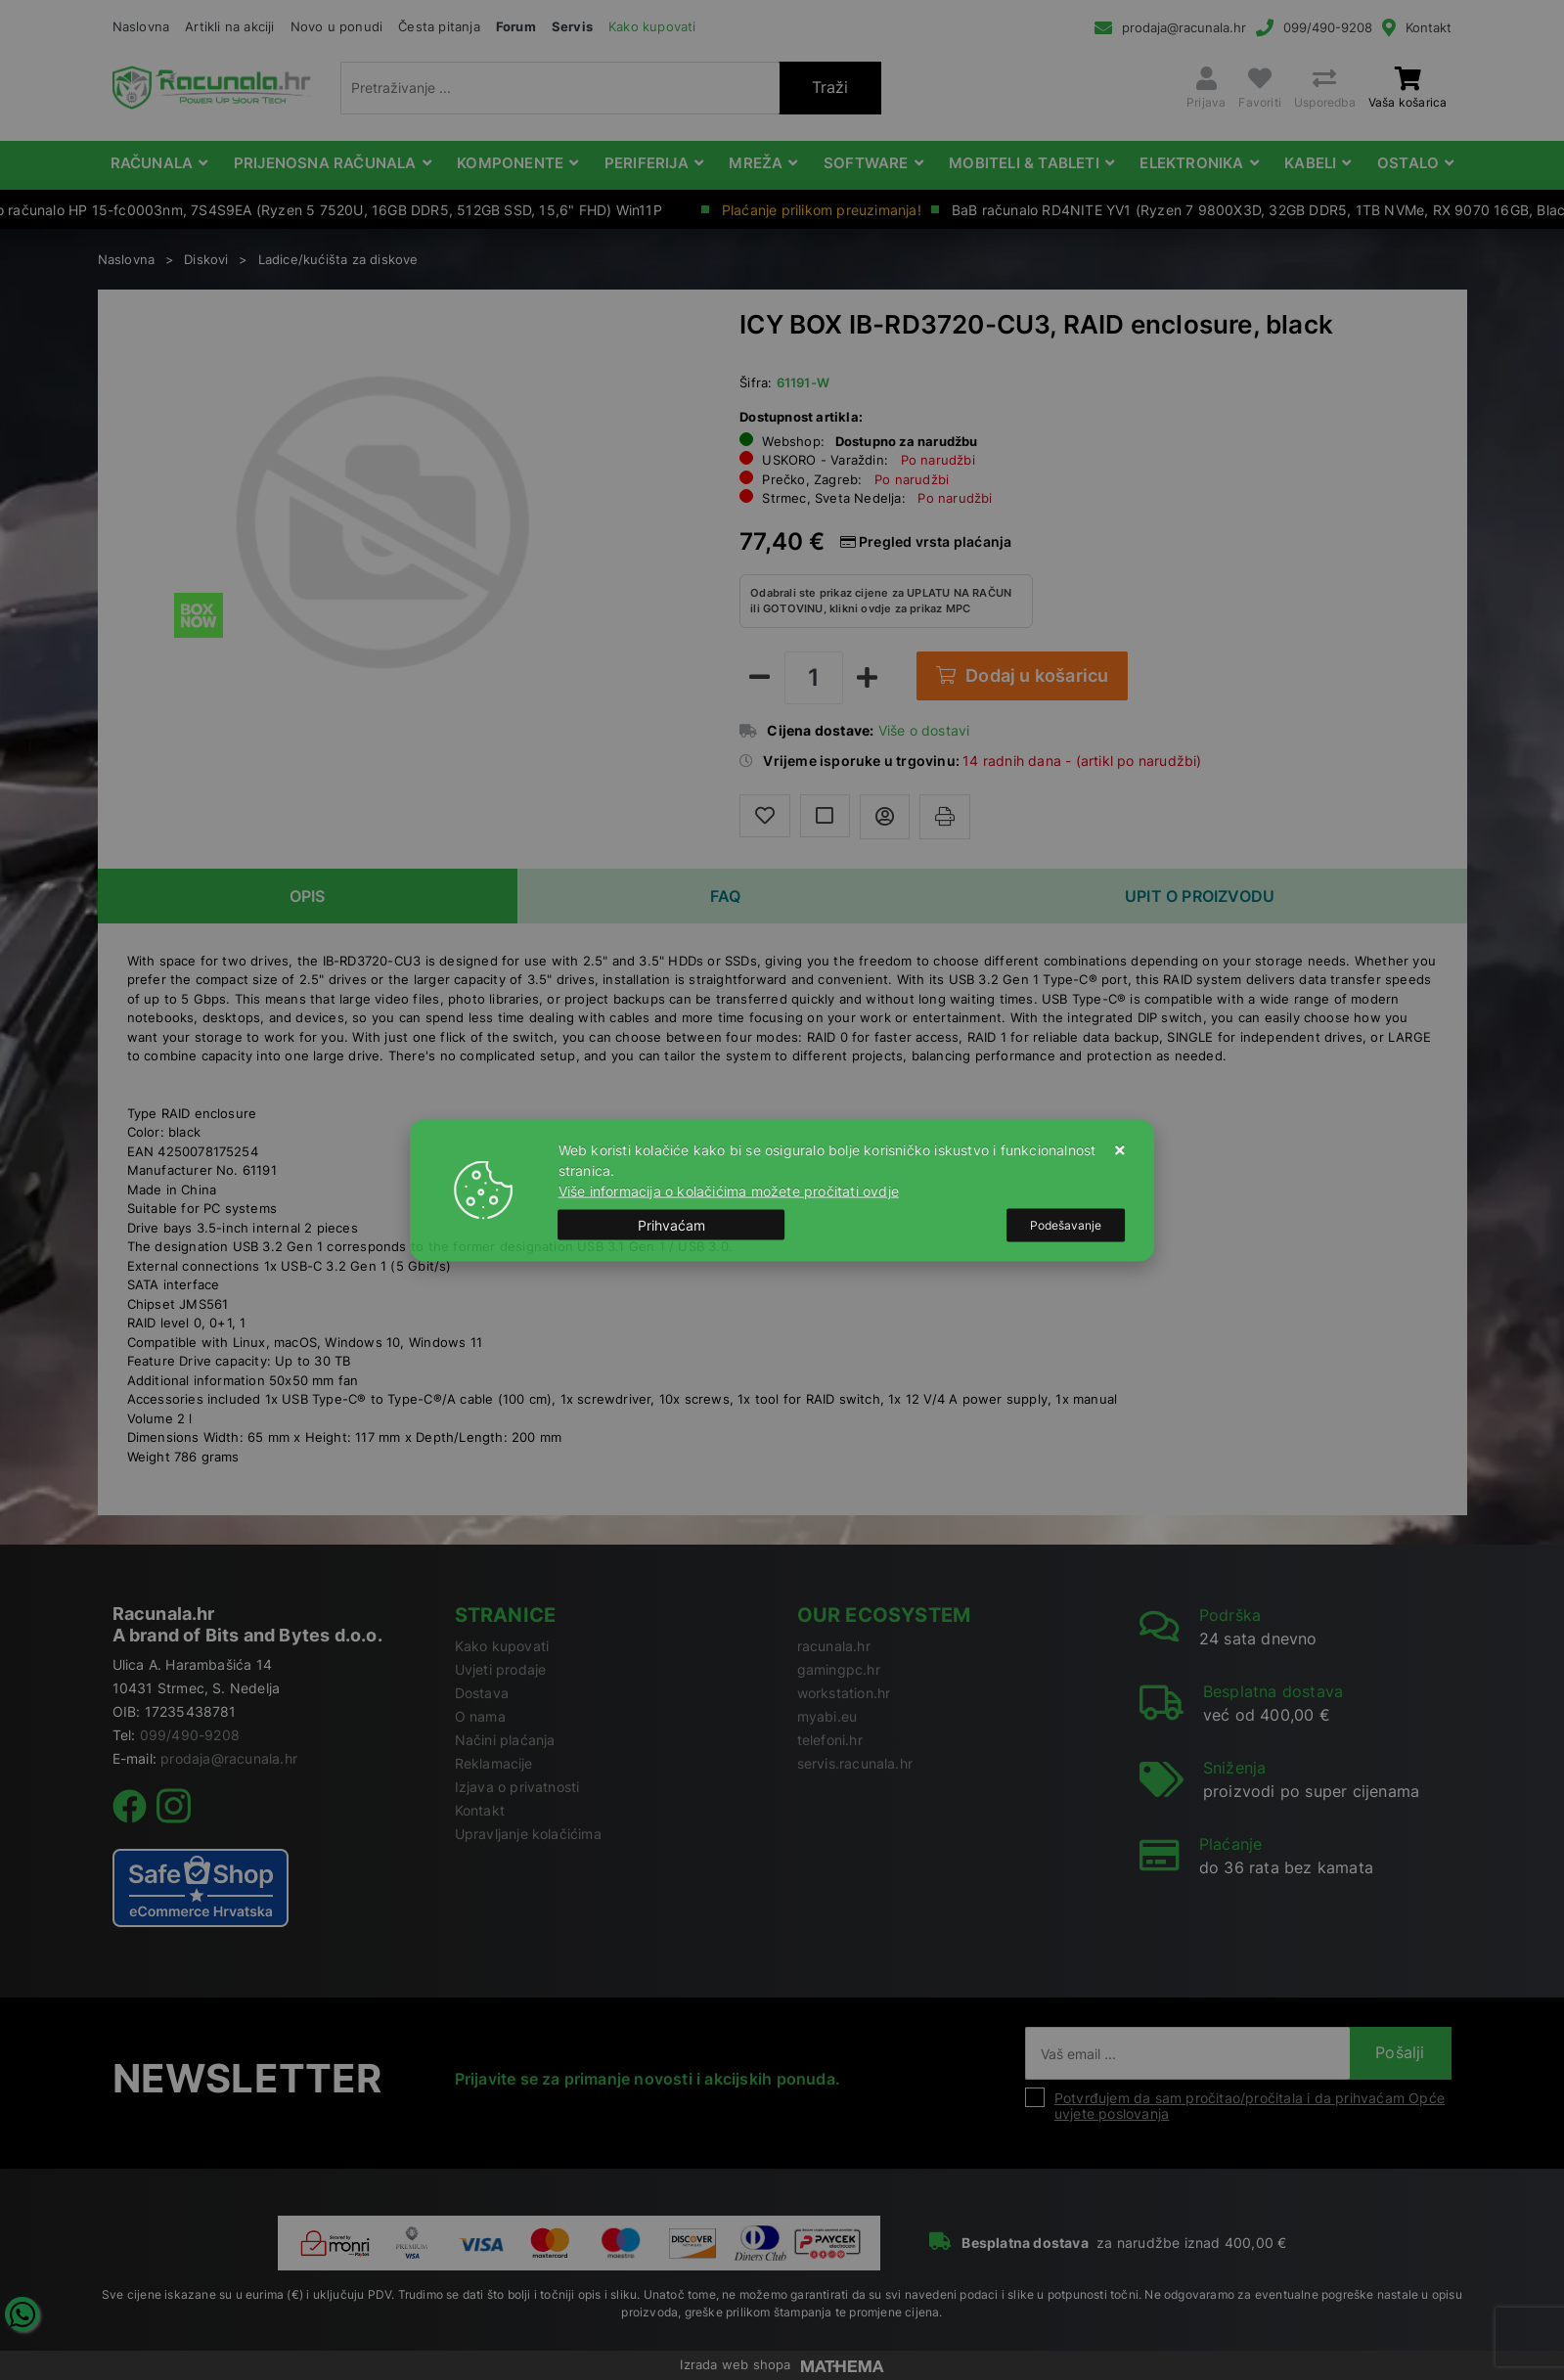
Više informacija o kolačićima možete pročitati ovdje (729, 1190)
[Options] (1065, 1224)
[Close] (672, 1225)
